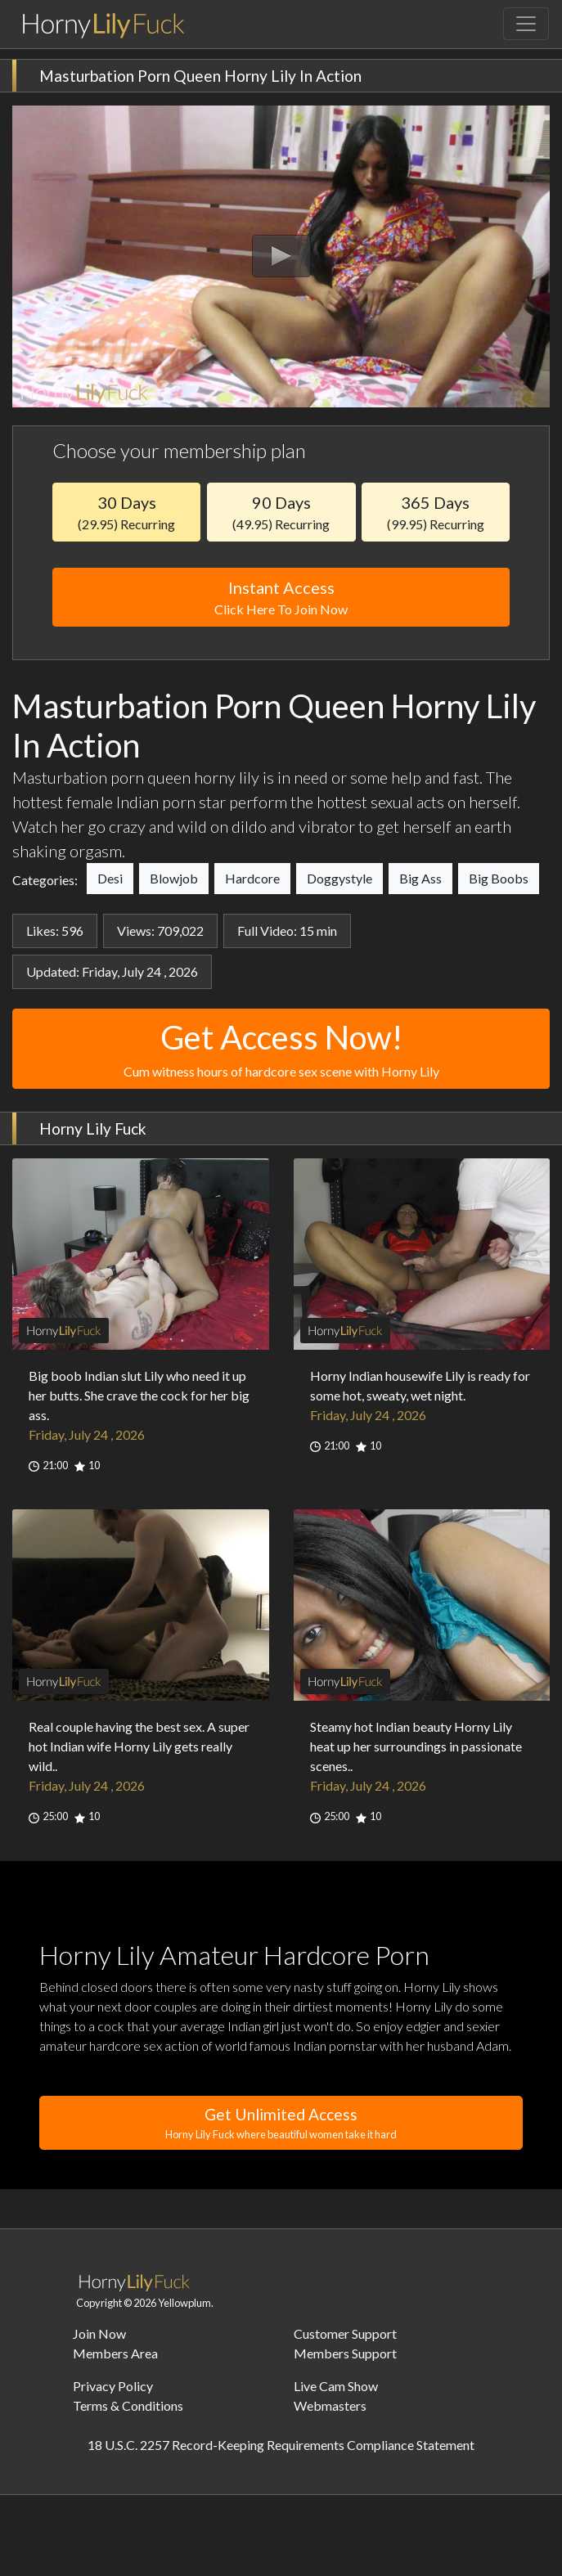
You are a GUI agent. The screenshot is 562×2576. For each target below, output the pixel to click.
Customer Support (345, 2333)
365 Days (435, 512)
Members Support (345, 2353)
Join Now (99, 2333)
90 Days (281, 512)
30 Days (126, 512)
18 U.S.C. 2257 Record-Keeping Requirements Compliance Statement (281, 2444)
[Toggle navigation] (526, 23)
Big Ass (420, 878)
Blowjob (174, 878)
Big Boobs (498, 878)
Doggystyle (339, 878)
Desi (110, 878)
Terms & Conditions (128, 2405)
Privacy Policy (113, 2386)
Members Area (115, 2353)
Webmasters (330, 2405)
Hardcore (252, 878)
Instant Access (281, 598)
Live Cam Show (336, 2386)
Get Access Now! (281, 1049)
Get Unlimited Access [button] (281, 2123)
